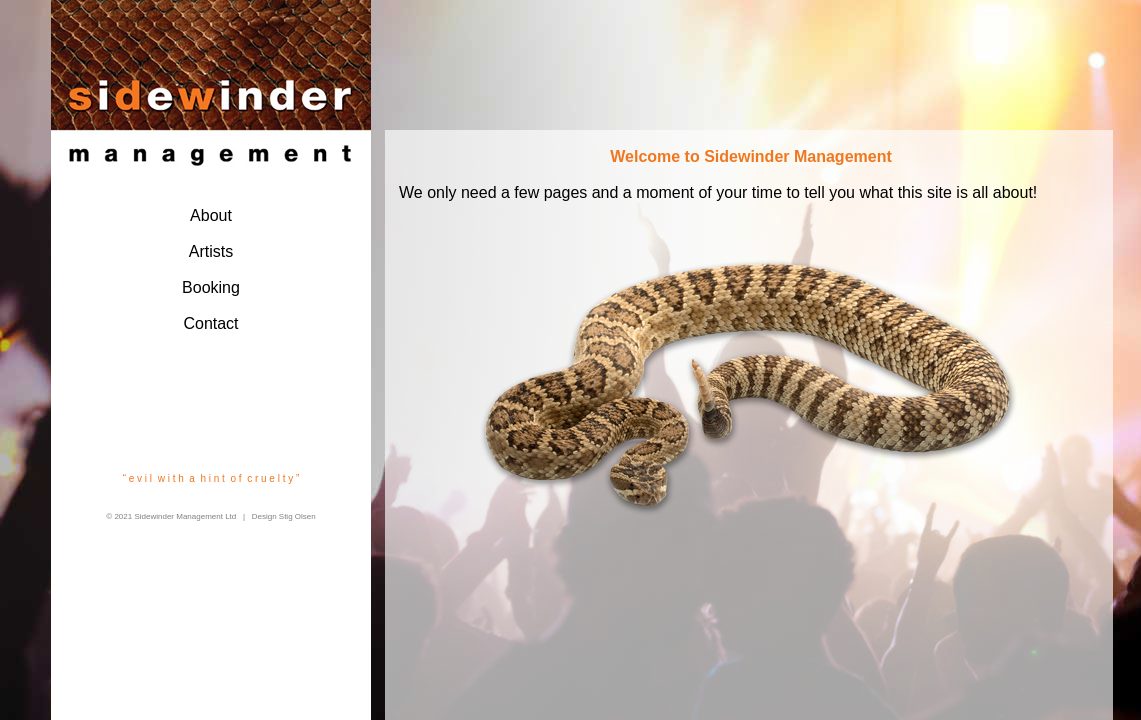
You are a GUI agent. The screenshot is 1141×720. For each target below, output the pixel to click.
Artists (211, 251)
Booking (211, 287)
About (211, 215)
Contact (210, 323)
